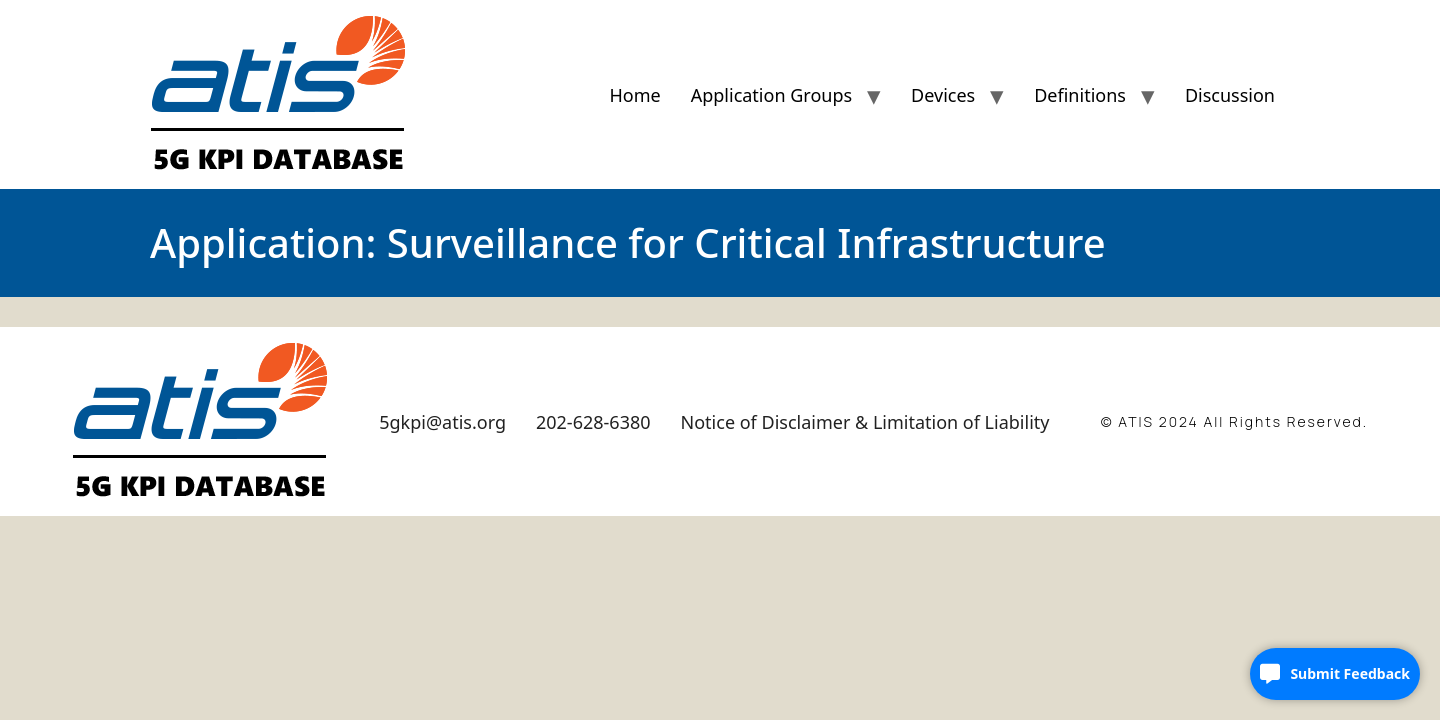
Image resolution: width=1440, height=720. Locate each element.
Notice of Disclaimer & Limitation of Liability (865, 422)
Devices (943, 95)
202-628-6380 (593, 422)
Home (634, 95)
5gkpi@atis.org (442, 422)
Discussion (1230, 95)
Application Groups (771, 95)
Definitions (1080, 95)
